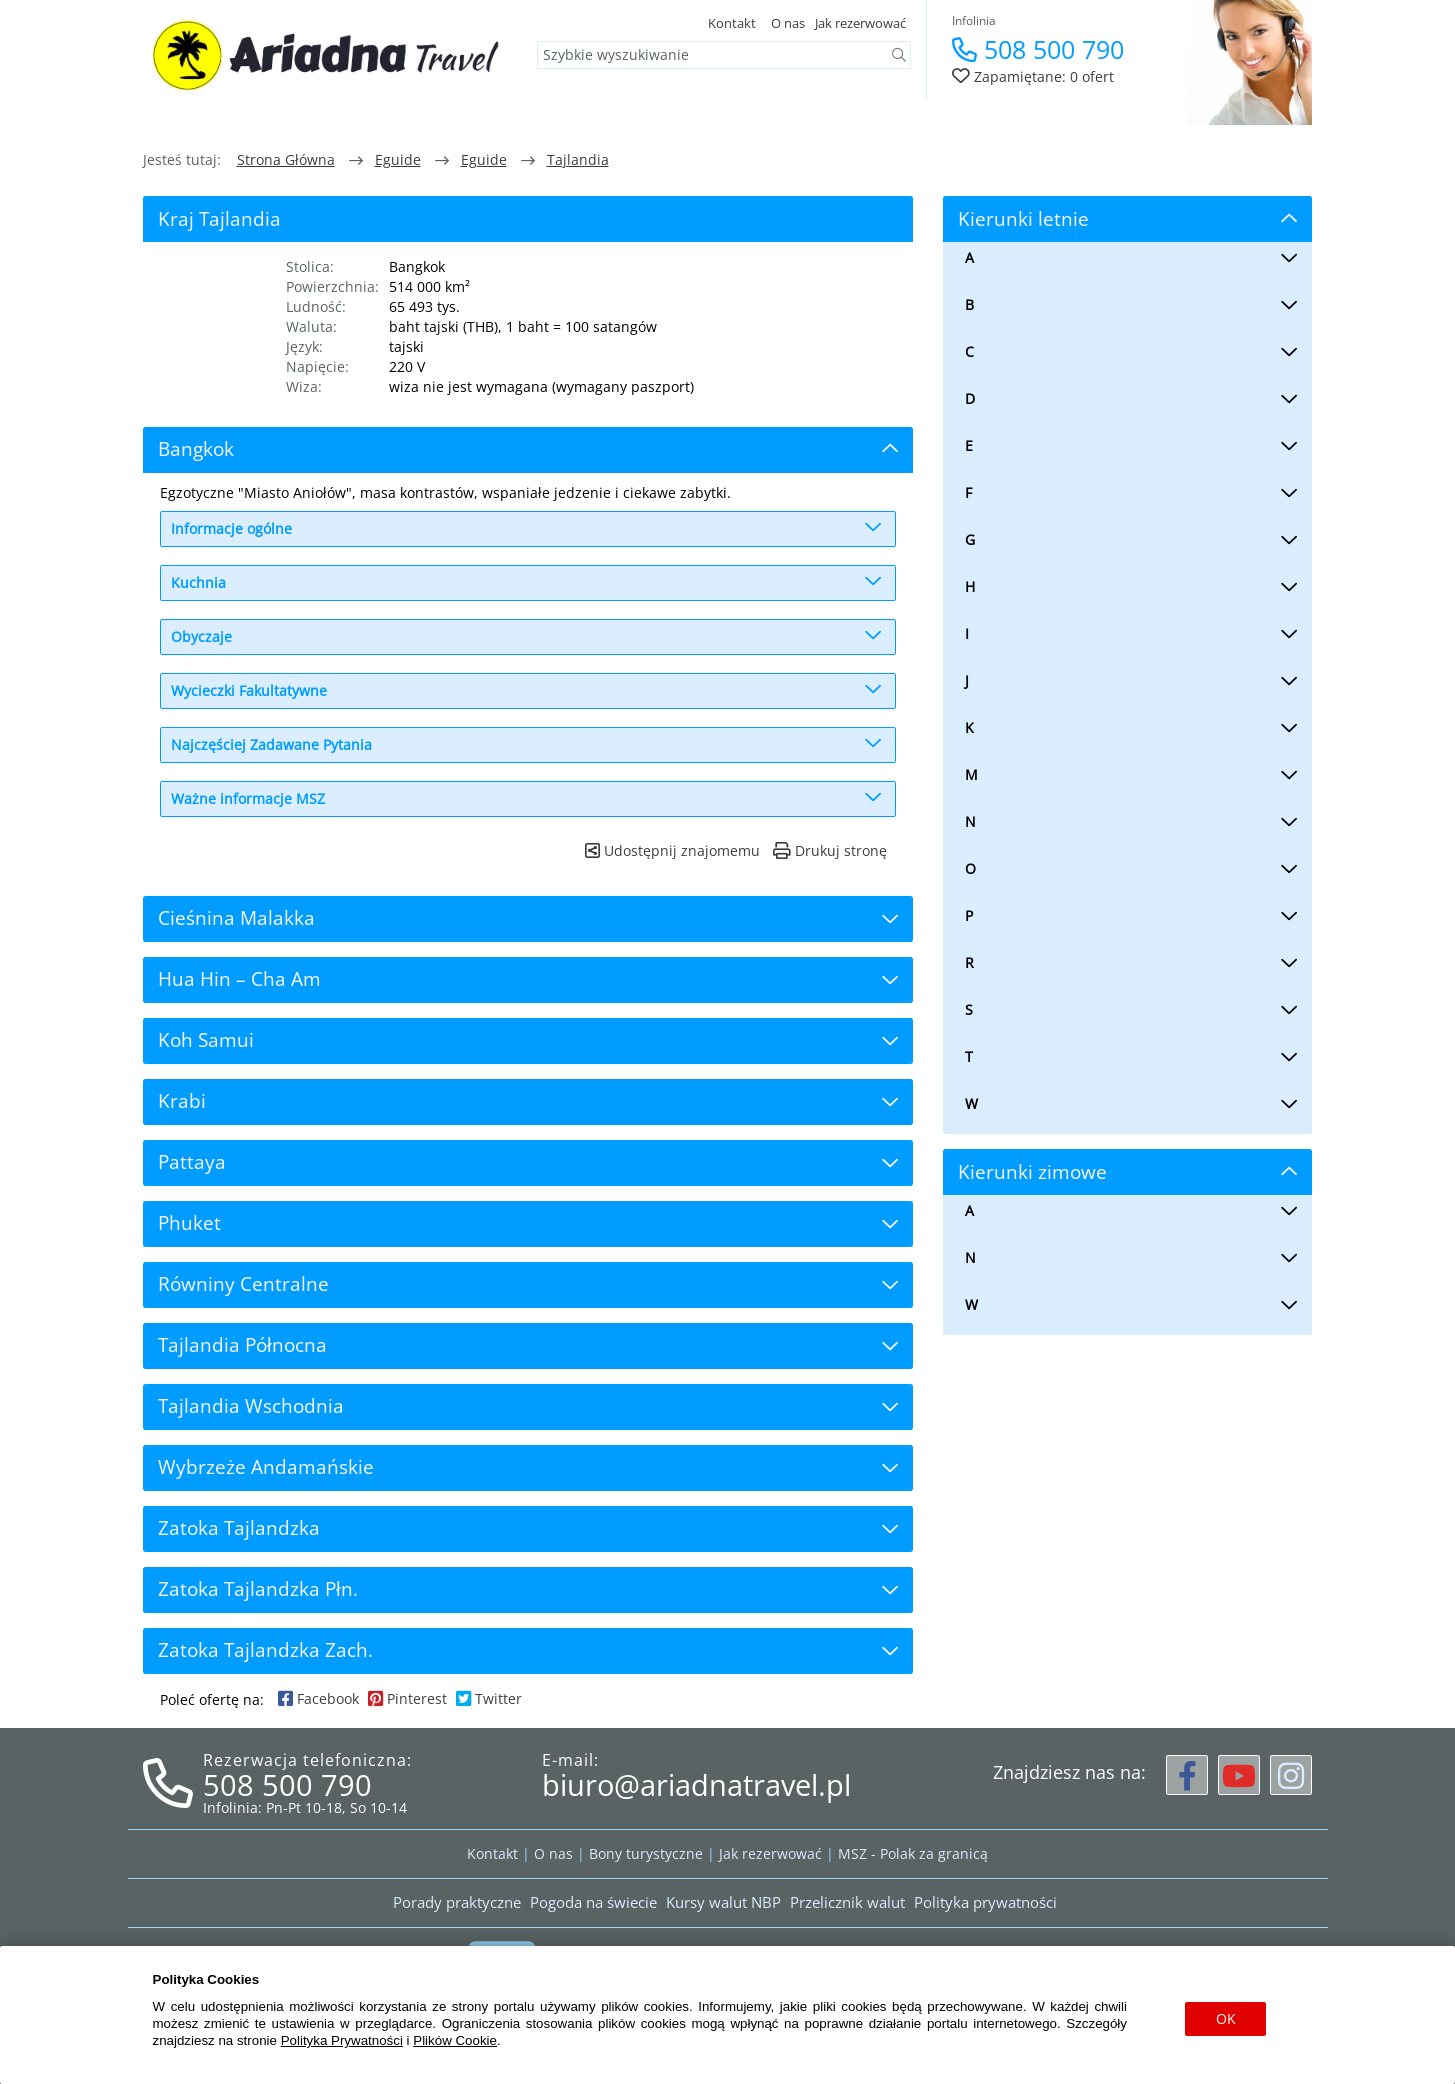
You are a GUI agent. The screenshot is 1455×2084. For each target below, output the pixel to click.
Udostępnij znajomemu (672, 850)
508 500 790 (1038, 49)
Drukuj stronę (830, 850)
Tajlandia (578, 159)
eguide (398, 159)
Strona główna (286, 159)
